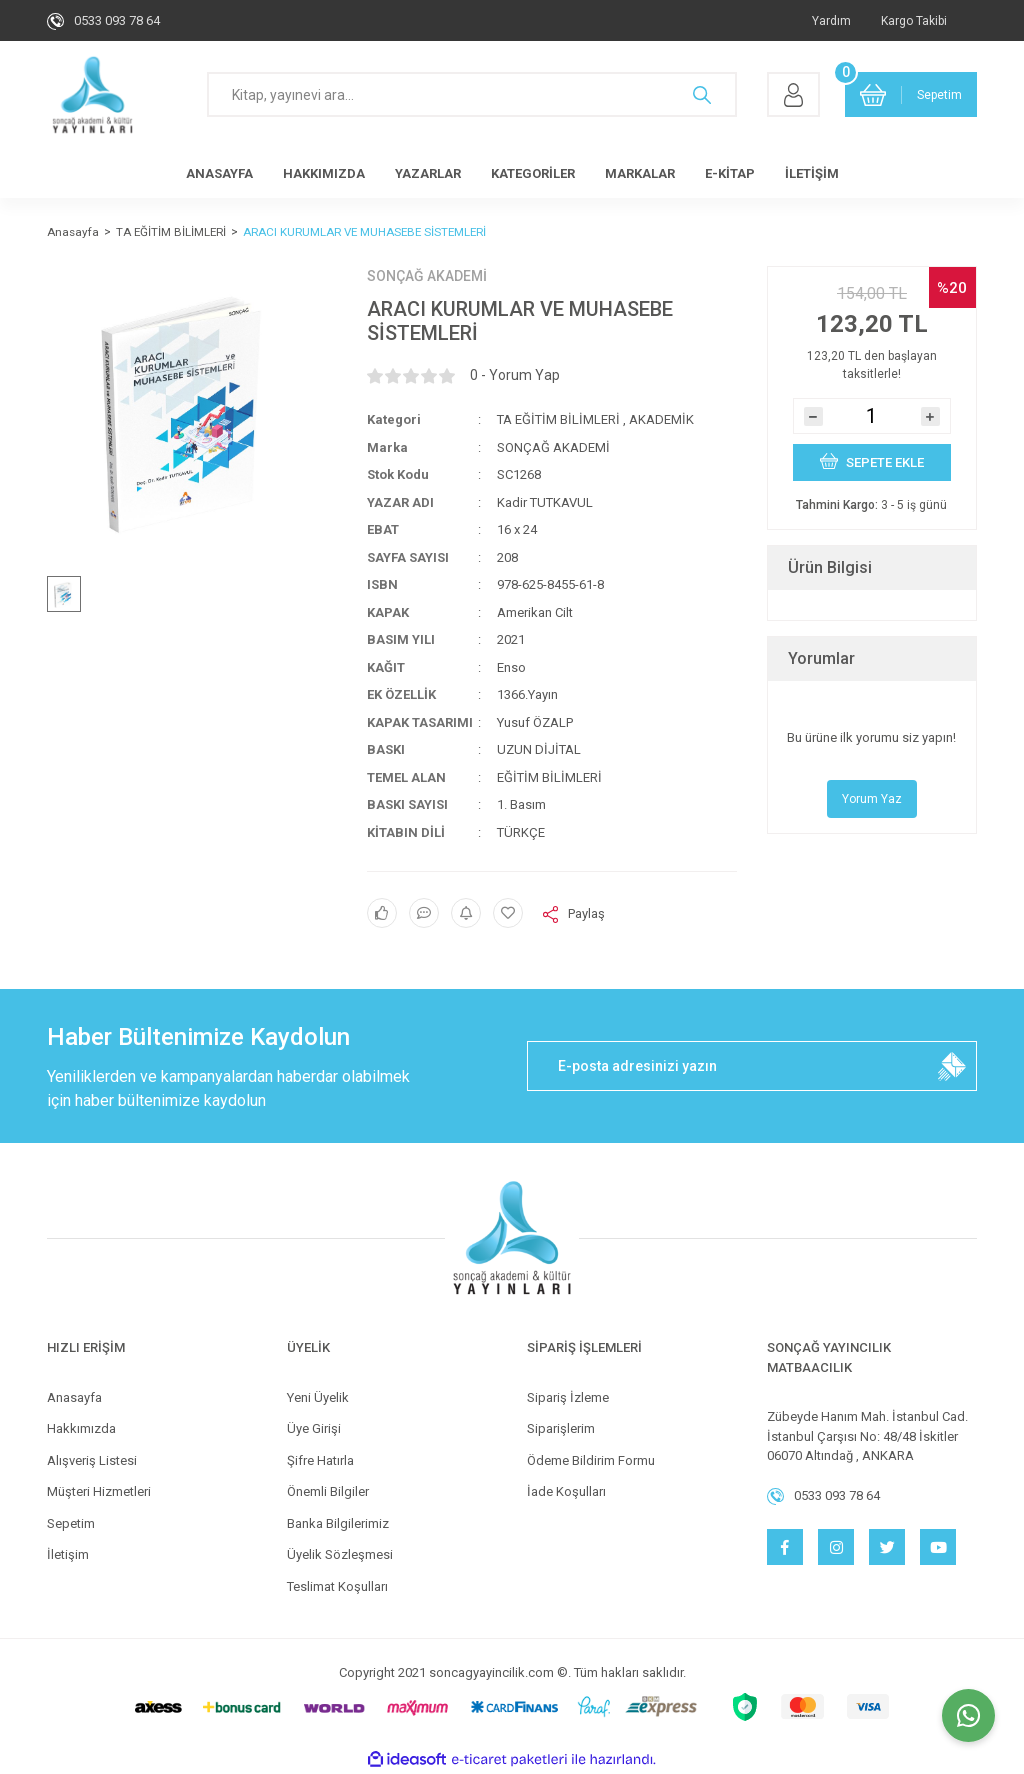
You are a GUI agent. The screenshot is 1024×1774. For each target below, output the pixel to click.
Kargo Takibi (914, 21)
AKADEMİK (661, 419)
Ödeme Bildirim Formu (591, 1460)
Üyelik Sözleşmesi (340, 1554)
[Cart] (911, 94)
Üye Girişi (314, 1428)
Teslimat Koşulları (337, 1586)
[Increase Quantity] (930, 416)
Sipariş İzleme (568, 1397)
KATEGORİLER (533, 173)
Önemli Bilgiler (328, 1491)
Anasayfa (74, 1397)
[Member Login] (793, 94)
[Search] (472, 94)
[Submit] (952, 1066)
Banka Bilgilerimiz (338, 1523)
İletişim (68, 1554)
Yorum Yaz (872, 799)
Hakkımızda (81, 1428)
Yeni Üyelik (318, 1397)
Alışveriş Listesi (92, 1460)
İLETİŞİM (812, 173)
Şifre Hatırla (320, 1460)
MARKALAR (640, 173)
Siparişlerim (561, 1428)
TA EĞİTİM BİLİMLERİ (558, 419)
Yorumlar (821, 658)
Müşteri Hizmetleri (99, 1491)
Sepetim (71, 1523)
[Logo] (92, 95)
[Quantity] (872, 416)
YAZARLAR (428, 173)
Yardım (831, 21)
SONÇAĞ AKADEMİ (427, 276)
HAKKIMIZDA (324, 173)
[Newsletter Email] (752, 1066)
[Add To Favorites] (508, 913)
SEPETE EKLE (872, 461)
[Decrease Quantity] (813, 416)
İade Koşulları (566, 1491)
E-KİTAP (730, 173)
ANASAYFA (219, 173)
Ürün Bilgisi (830, 567)
